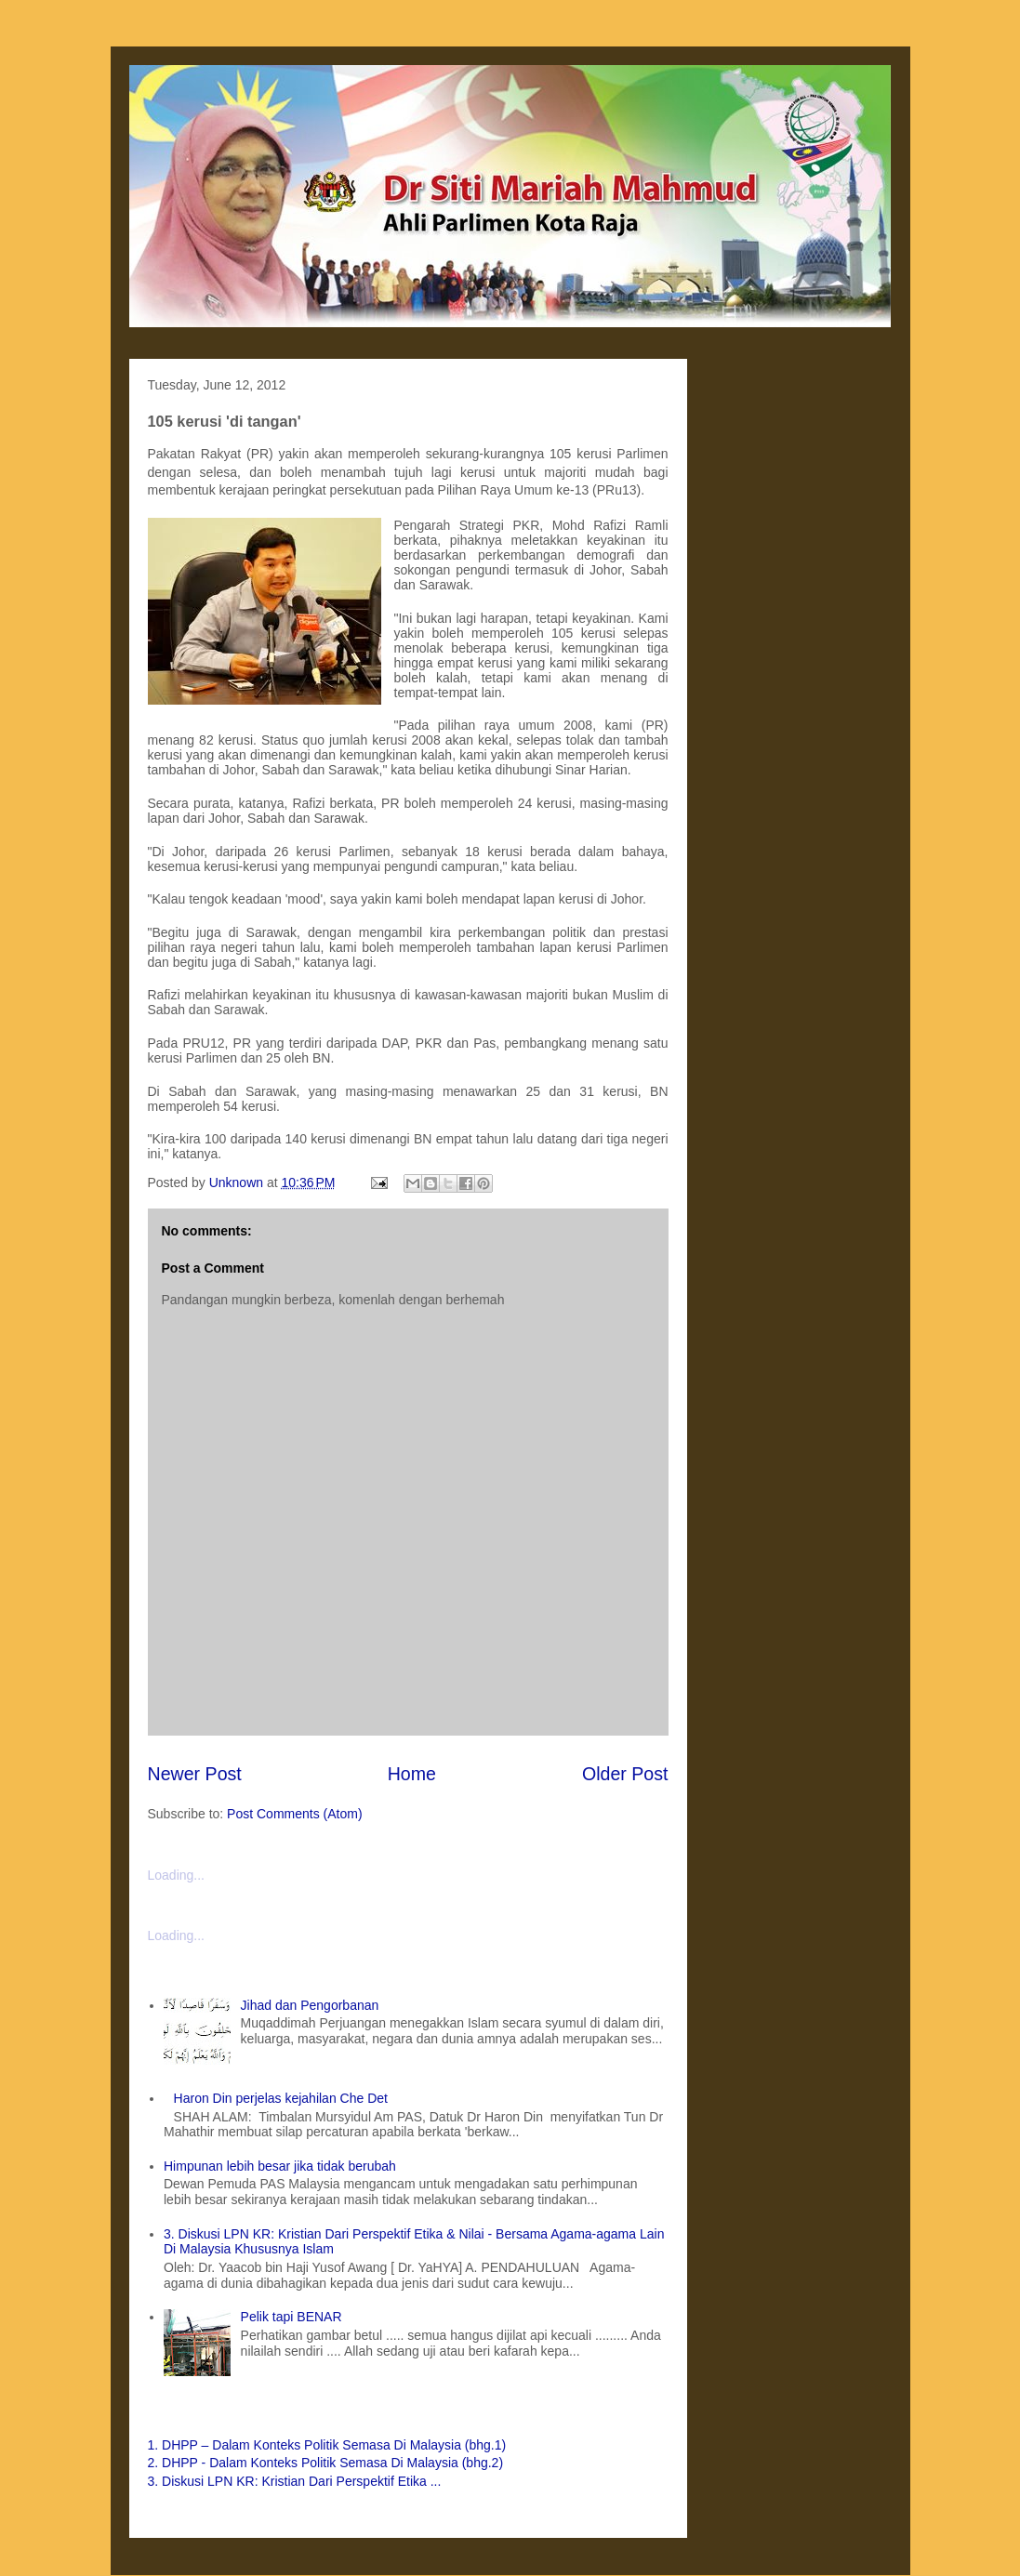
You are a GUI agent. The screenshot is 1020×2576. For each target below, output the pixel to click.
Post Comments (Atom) (294, 1813)
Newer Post (195, 1774)
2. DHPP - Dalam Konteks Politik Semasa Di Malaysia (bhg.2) (326, 2462)
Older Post (625, 1774)
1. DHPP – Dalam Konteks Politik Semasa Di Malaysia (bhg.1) (327, 2444)
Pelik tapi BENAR (291, 2316)
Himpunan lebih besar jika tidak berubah (280, 2166)
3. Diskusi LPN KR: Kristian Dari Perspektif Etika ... (295, 2481)
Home (412, 1774)
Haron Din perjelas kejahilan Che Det (281, 2098)
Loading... (176, 1875)
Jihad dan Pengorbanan (310, 2005)
